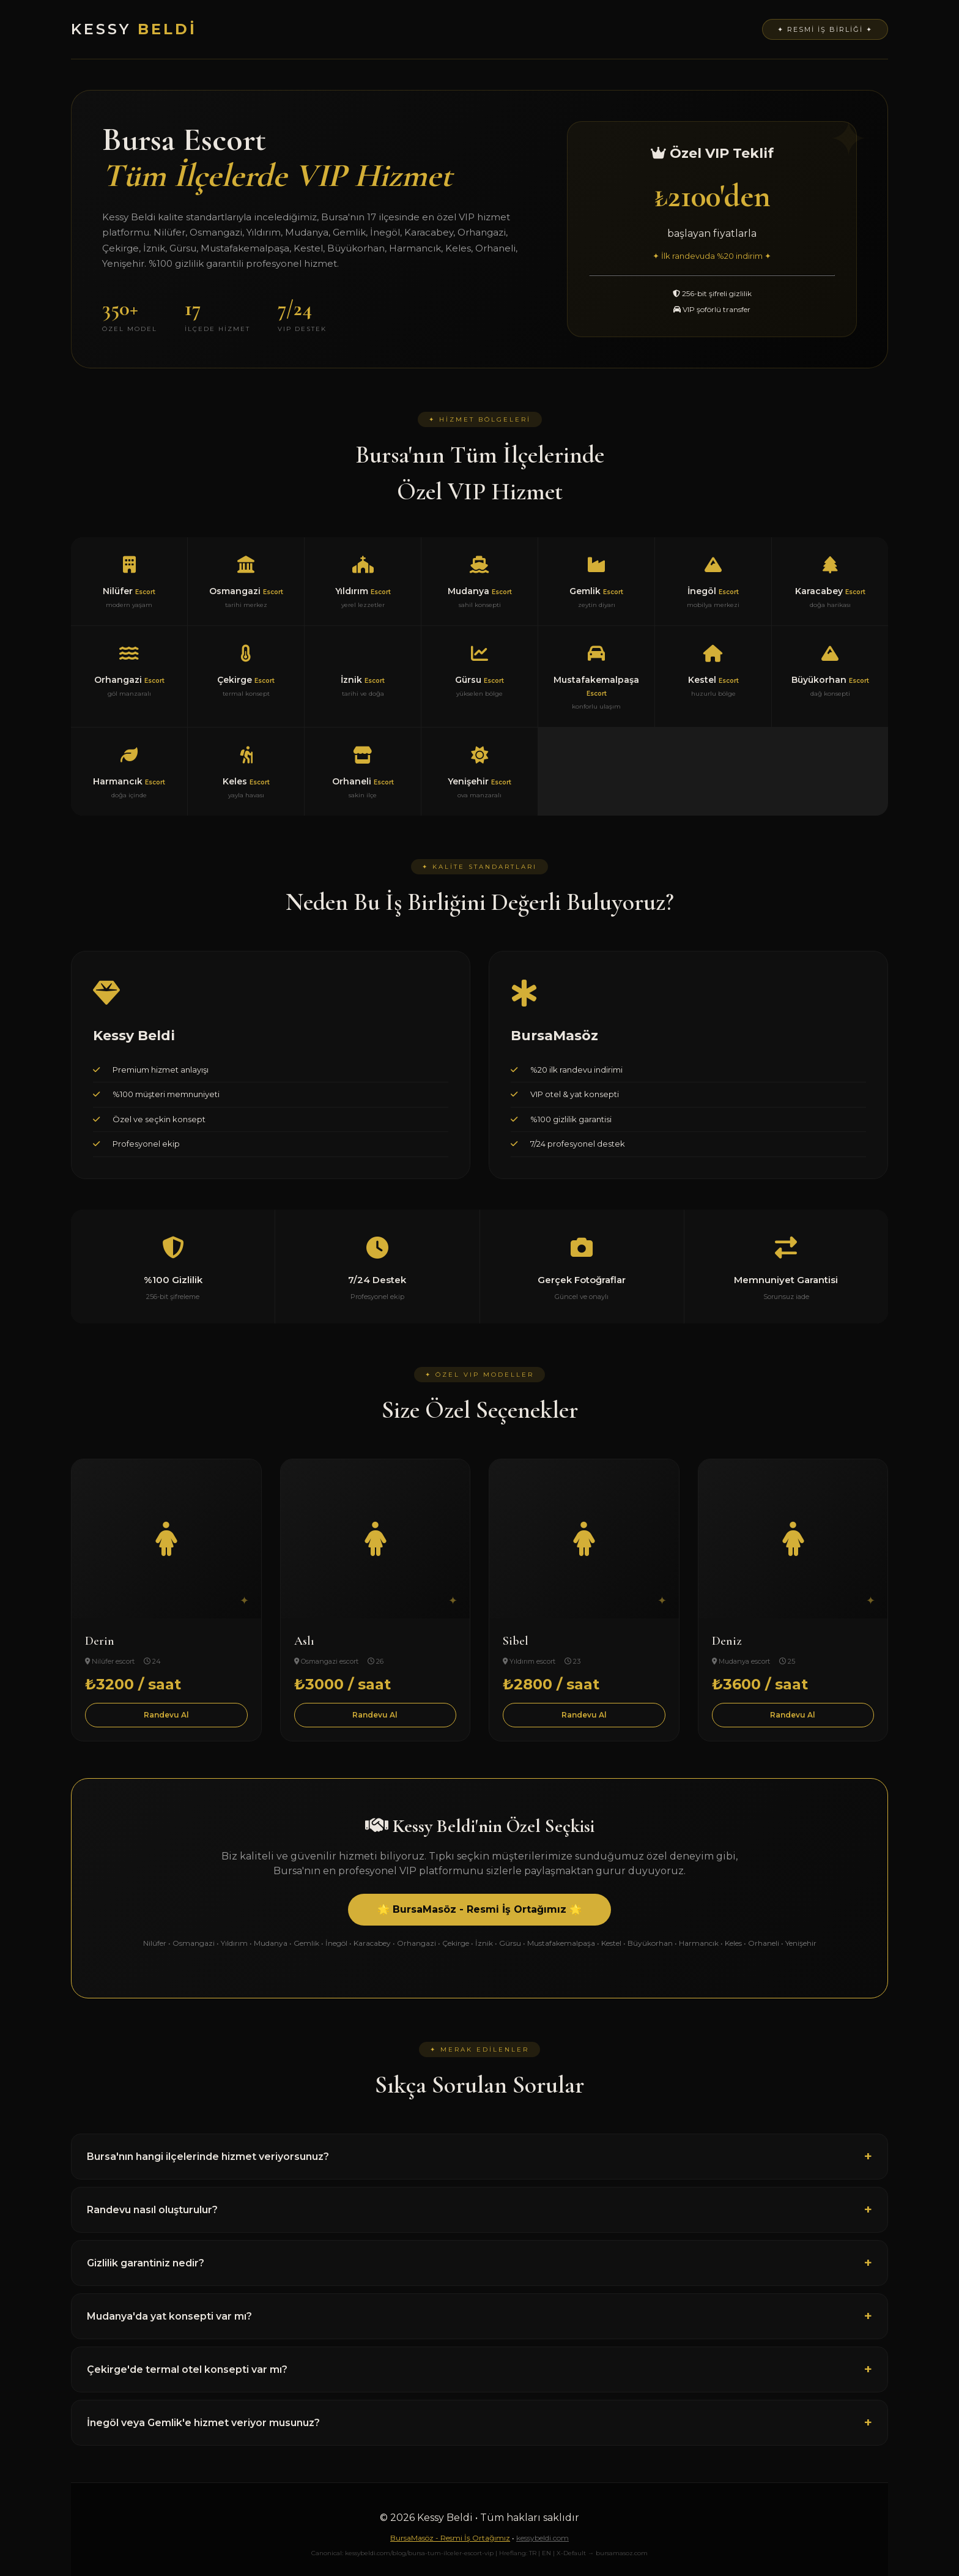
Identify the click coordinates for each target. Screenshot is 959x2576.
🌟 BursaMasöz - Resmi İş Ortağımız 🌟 (479, 1909)
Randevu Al (166, 1714)
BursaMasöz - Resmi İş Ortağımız (450, 2537)
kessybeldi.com (542, 2537)
